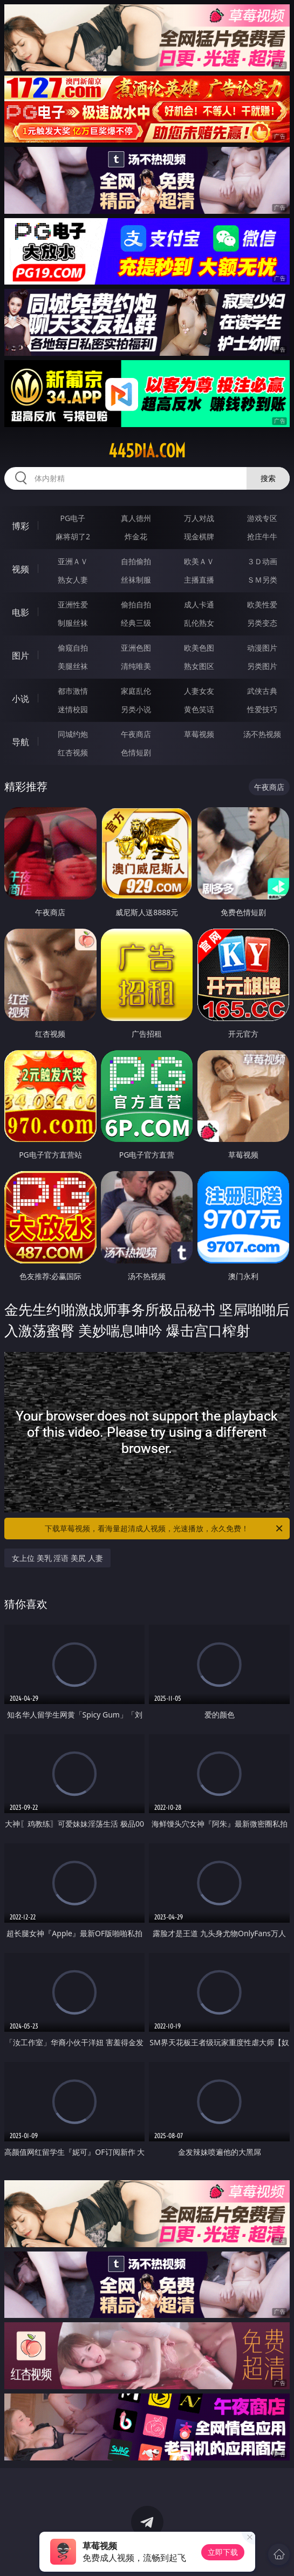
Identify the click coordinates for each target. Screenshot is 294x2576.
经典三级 (136, 623)
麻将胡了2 (73, 536)
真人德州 (136, 518)
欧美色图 (199, 648)
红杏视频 (73, 752)
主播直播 (199, 579)
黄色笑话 (199, 709)
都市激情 (73, 691)
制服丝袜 (73, 623)
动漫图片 (262, 648)
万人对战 (199, 518)
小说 (20, 699)
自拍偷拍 (136, 561)
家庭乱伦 (136, 691)
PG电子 (73, 518)
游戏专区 (262, 518)
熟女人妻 (73, 579)
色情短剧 (136, 752)
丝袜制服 (136, 579)
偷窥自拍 (73, 648)
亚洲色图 (136, 648)
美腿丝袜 (73, 666)
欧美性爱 (262, 604)
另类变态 (262, 623)
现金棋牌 (199, 536)
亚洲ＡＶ (73, 561)
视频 (20, 569)
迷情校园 (73, 709)
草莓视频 (199, 734)
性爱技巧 (262, 709)
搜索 (268, 478)
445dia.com (147, 451)
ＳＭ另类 (262, 579)
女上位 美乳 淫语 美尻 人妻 (57, 1558)
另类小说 (136, 709)
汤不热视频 (262, 734)
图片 (20, 655)
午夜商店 (136, 734)
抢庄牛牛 (262, 536)
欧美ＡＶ (199, 561)
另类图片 (262, 666)
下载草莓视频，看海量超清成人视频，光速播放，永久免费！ (164, 1528)
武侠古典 (262, 691)
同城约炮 (73, 734)
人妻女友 (199, 691)
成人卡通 (199, 604)
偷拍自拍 (136, 604)
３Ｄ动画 (262, 561)
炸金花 (136, 536)
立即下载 (223, 2552)
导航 (20, 742)
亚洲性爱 (73, 604)
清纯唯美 (136, 666)
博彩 (20, 526)
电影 (20, 612)
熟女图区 (199, 666)
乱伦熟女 (199, 623)
